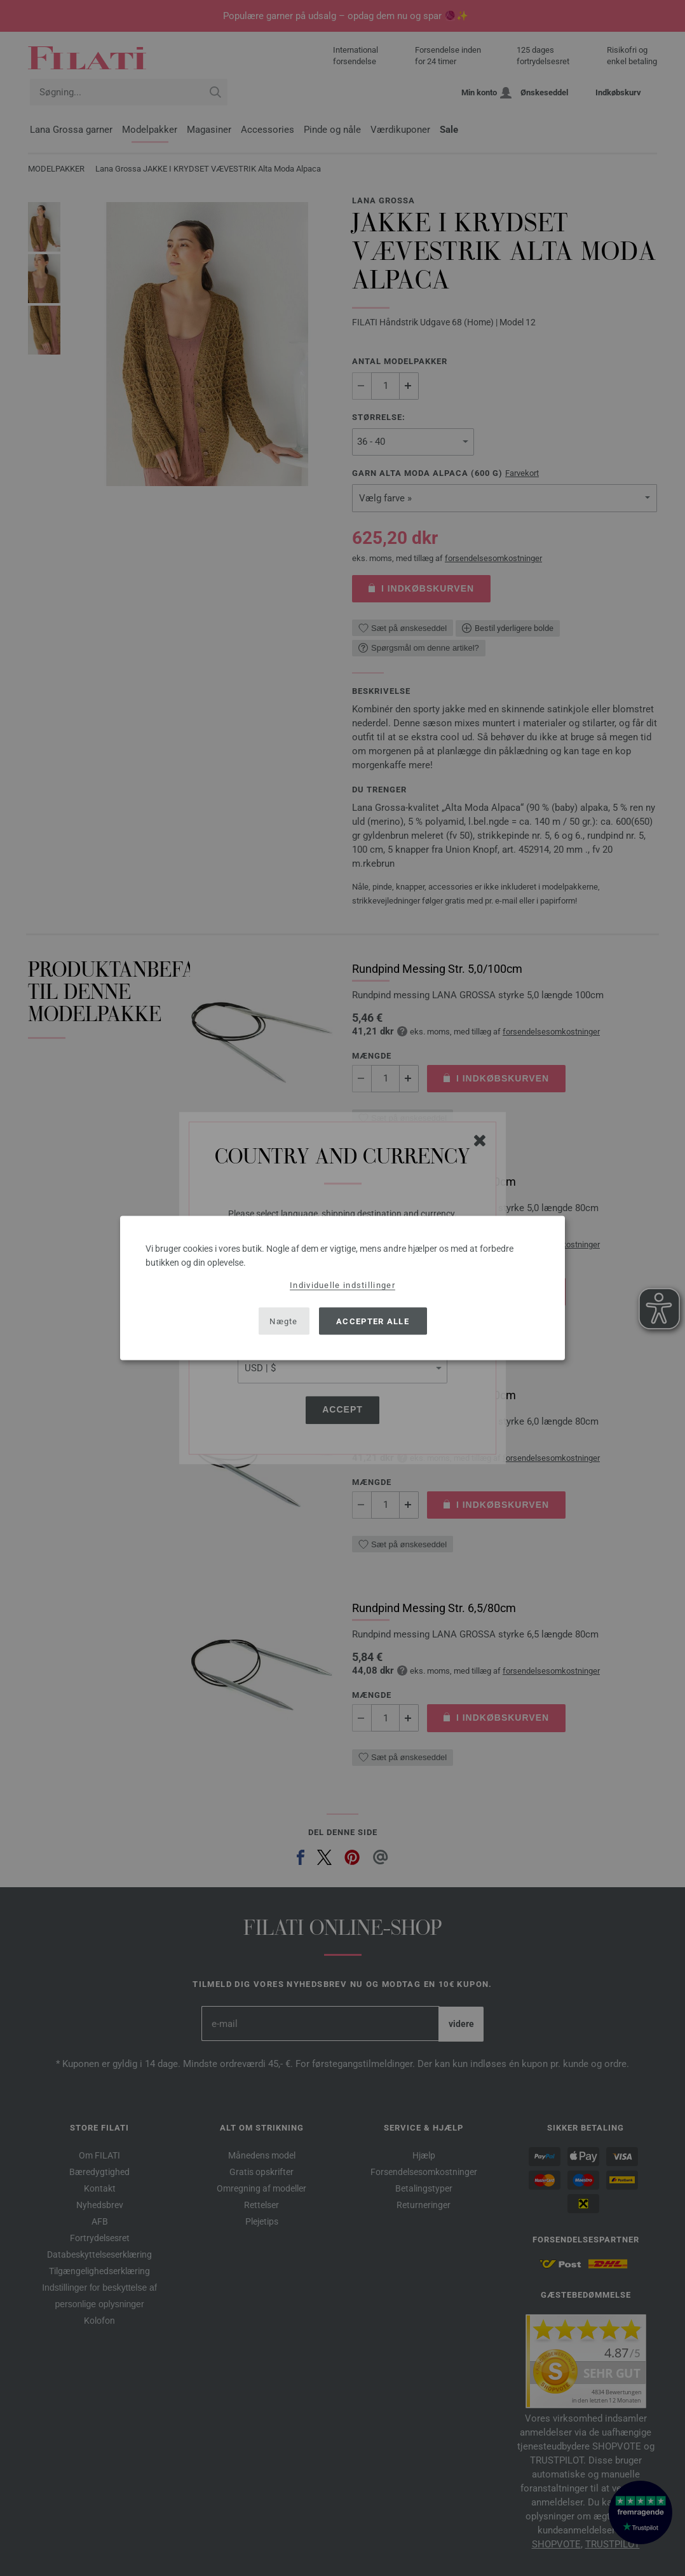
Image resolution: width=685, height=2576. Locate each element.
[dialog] (342, 1288)
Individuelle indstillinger (342, 1285)
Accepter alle (372, 1320)
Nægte (283, 1320)
